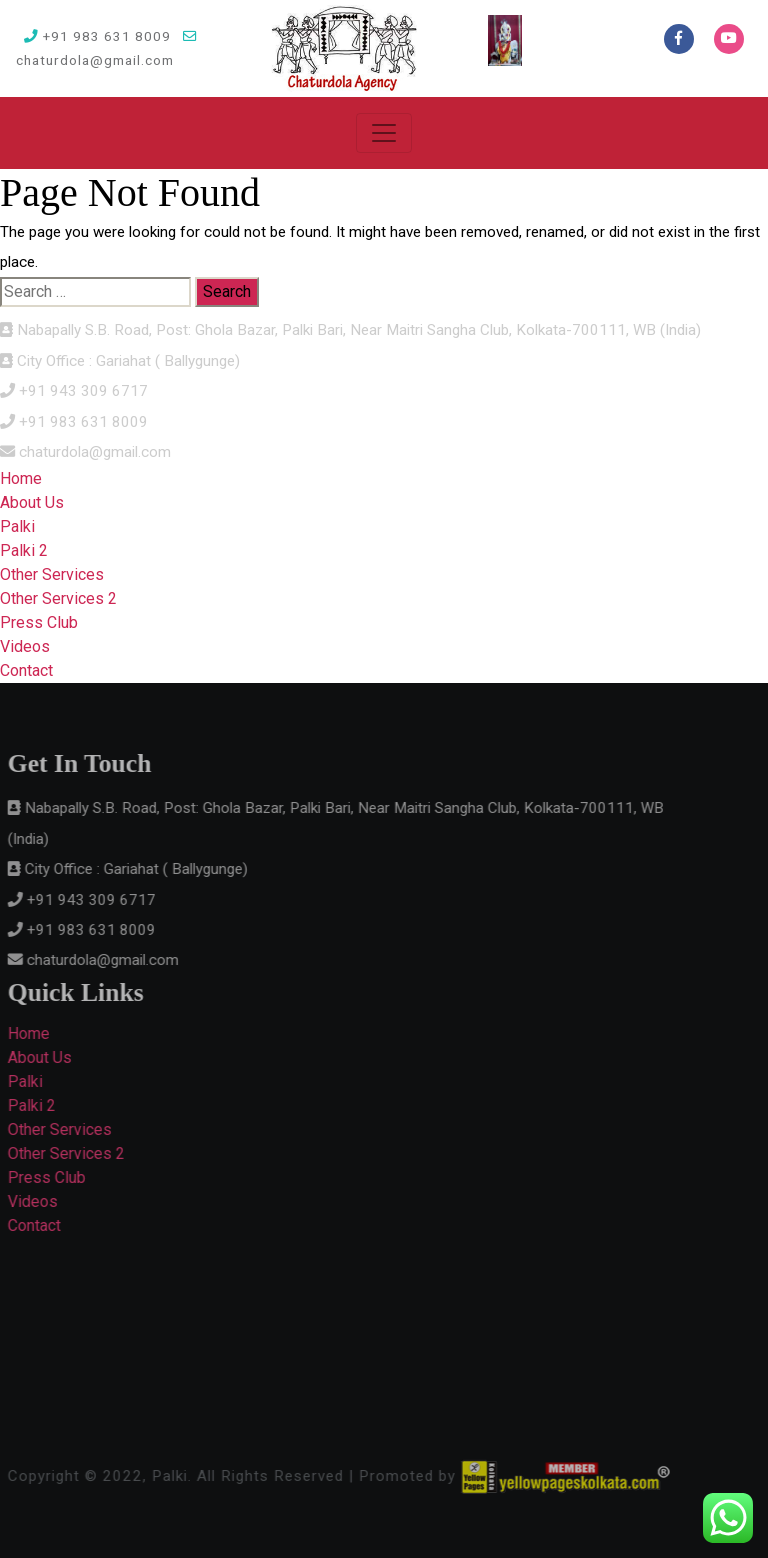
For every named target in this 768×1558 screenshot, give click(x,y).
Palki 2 (24, 550)
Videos (25, 646)
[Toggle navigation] (384, 133)
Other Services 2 (58, 598)
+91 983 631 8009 (97, 36)
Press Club (39, 622)
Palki (17, 526)
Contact (26, 670)
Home (21, 478)
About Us (32, 502)
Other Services (52, 574)
